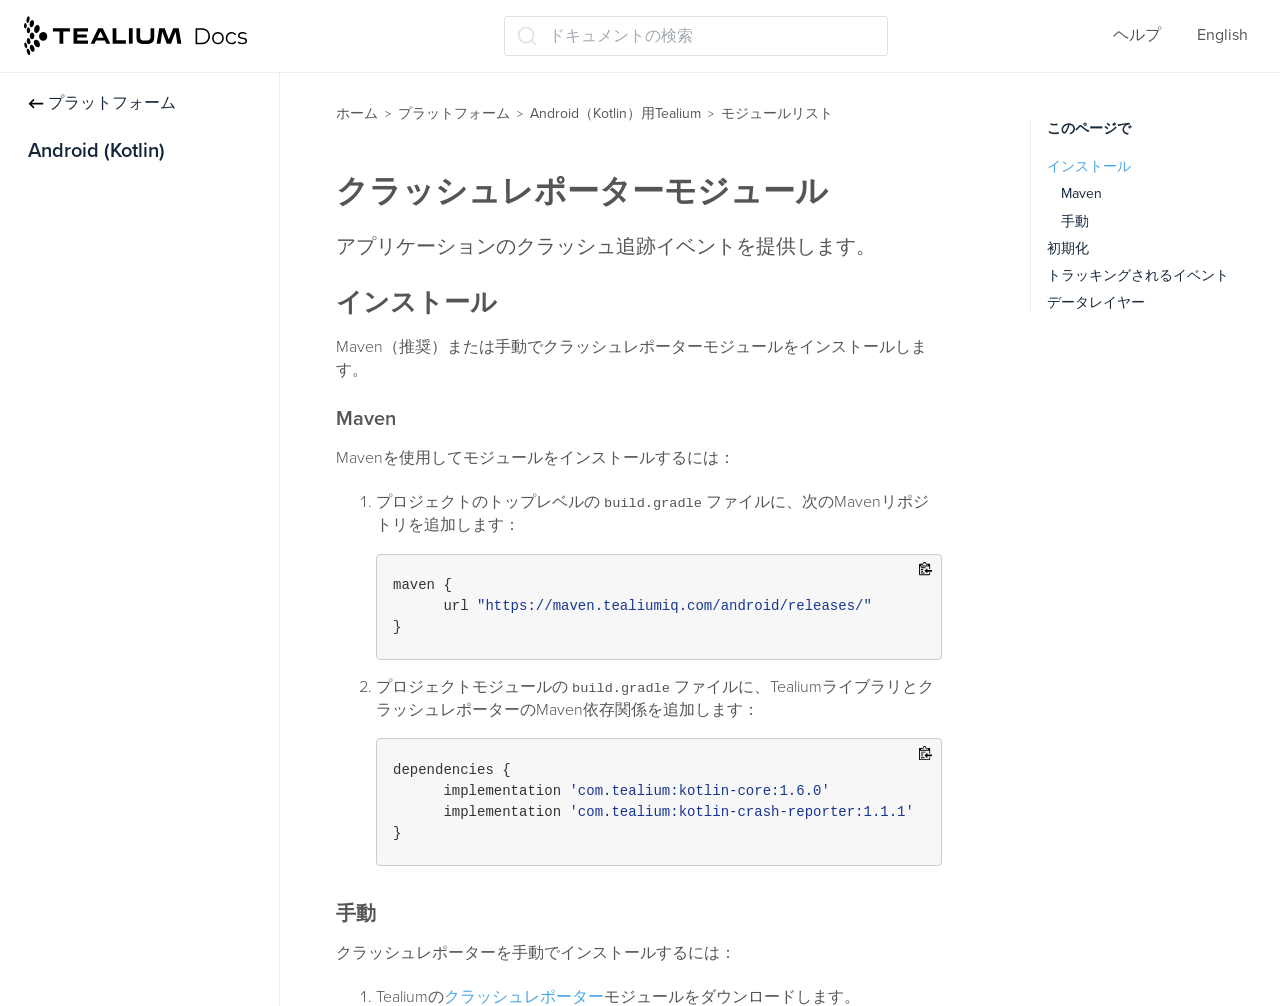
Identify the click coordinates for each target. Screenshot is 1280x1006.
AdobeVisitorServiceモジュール (157, 468)
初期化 (1068, 248)
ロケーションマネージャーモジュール (158, 822)
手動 (1075, 221)
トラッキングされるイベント (1138, 275)
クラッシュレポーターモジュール (158, 596)
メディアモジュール (118, 874)
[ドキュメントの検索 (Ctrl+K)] (696, 36)
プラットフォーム (102, 103)
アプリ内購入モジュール (134, 647)
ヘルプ (1137, 35)
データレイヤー (84, 272)
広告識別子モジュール (126, 389)
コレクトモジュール (118, 507)
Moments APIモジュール (132, 913)
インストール (76, 193)
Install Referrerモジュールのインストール (153, 698)
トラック (60, 232)
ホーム (357, 113)
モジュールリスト (100, 350)
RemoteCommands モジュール (155, 952)
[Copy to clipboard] (925, 570)
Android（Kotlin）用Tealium (615, 113)
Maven (1081, 193)
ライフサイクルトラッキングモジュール (158, 760)
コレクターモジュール (126, 546)
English (1222, 35)
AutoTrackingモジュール (131, 428)
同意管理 (60, 311)
